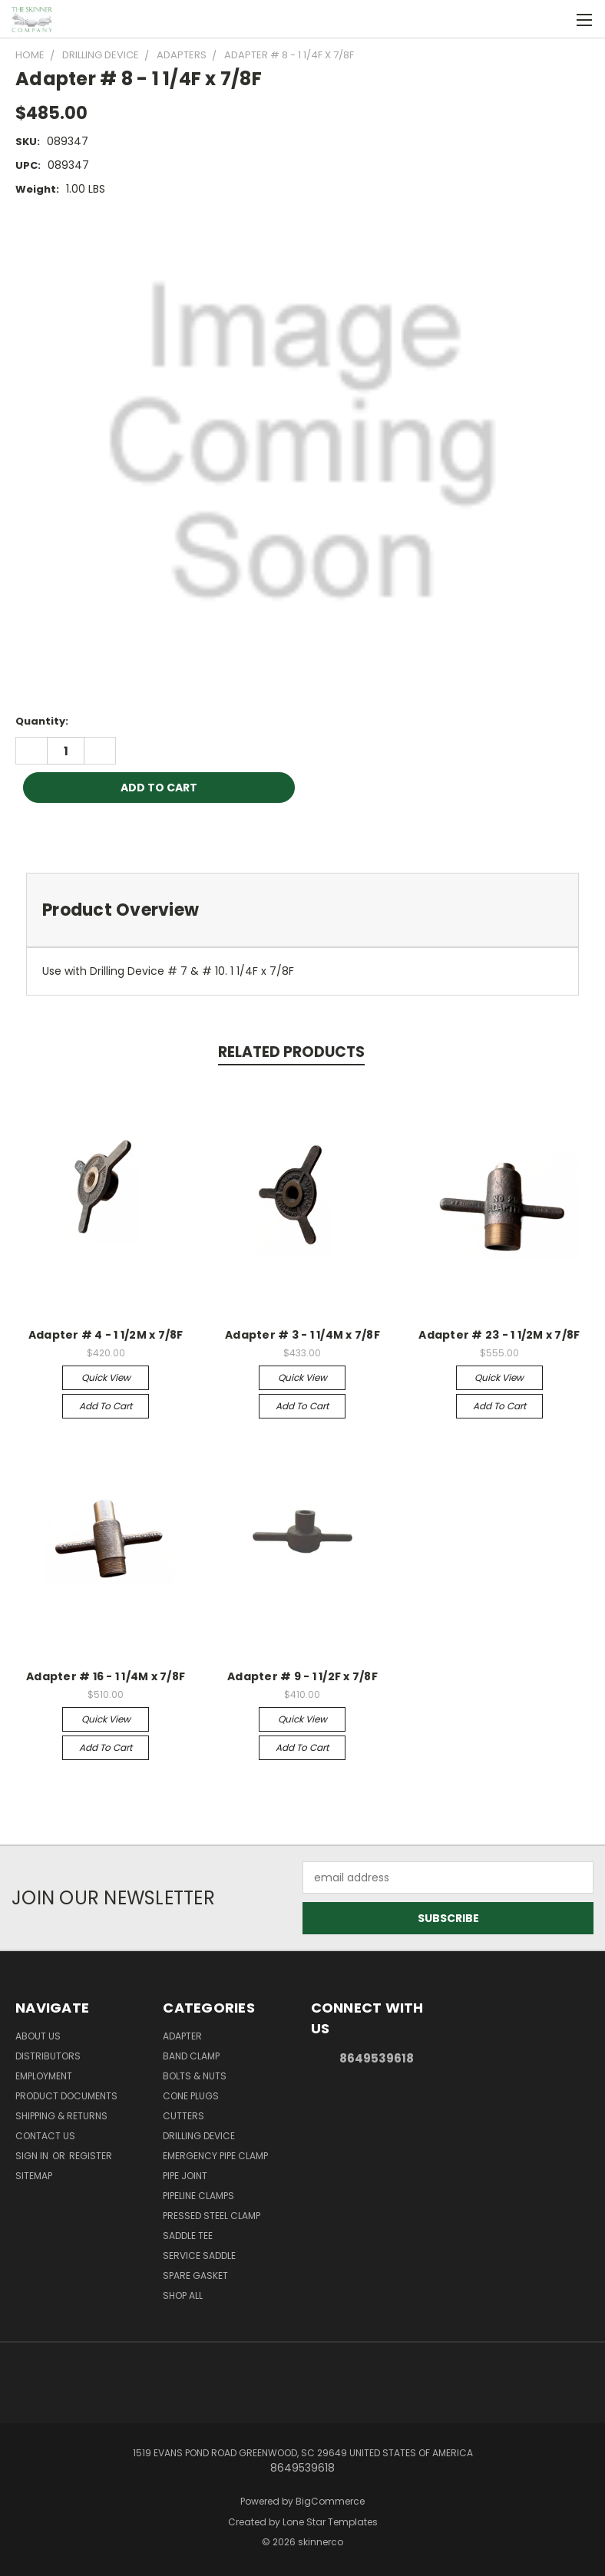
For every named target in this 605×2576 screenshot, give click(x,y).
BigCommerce (330, 2501)
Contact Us (45, 2135)
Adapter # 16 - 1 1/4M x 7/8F (105, 1676)
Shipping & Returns (61, 2115)
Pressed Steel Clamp (211, 2215)
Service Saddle (199, 2255)
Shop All (183, 2295)
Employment (43, 2075)
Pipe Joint (185, 2175)
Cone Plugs (191, 2095)
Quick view (106, 1377)
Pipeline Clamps (198, 2195)
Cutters (183, 2115)
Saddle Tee (188, 2235)
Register (90, 2155)
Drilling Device (199, 2135)
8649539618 (376, 2058)
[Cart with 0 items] (555, 19)
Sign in (33, 2155)
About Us (38, 2036)
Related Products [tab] (291, 1052)
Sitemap (33, 2175)
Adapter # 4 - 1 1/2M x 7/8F (105, 1334)
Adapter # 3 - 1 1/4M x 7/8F (302, 1334)
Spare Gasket (195, 2275)
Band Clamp (191, 2055)
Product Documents (66, 2095)
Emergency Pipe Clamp (215, 2155)
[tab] (302, 910)
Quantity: (41, 721)
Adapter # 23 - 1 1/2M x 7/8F (499, 1334)
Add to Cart (105, 1405)
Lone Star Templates (330, 2521)
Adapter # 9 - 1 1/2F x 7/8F (302, 1676)
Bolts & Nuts (194, 2075)
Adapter (182, 2036)
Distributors (48, 2055)
